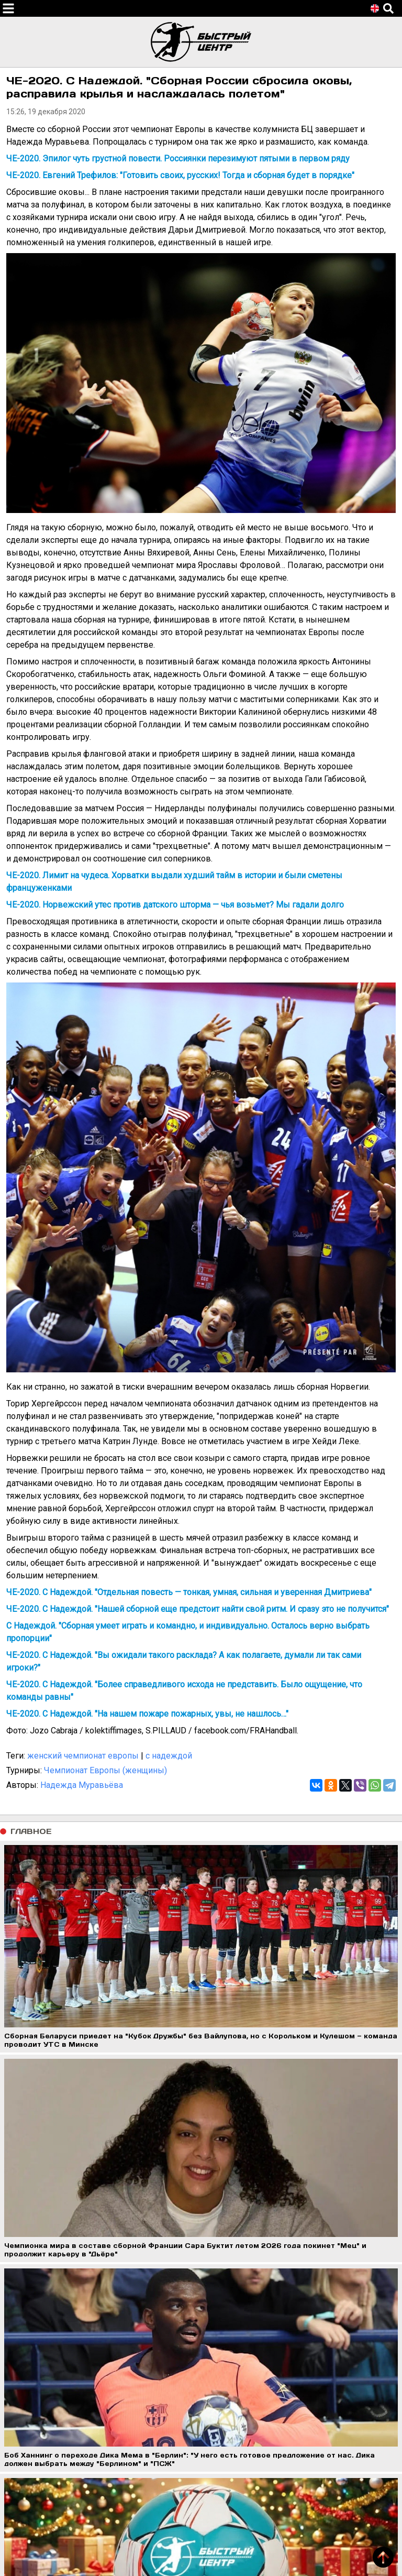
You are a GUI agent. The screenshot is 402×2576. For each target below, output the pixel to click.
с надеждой (169, 1756)
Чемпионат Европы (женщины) (105, 1770)
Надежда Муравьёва (81, 1785)
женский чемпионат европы (83, 1756)
